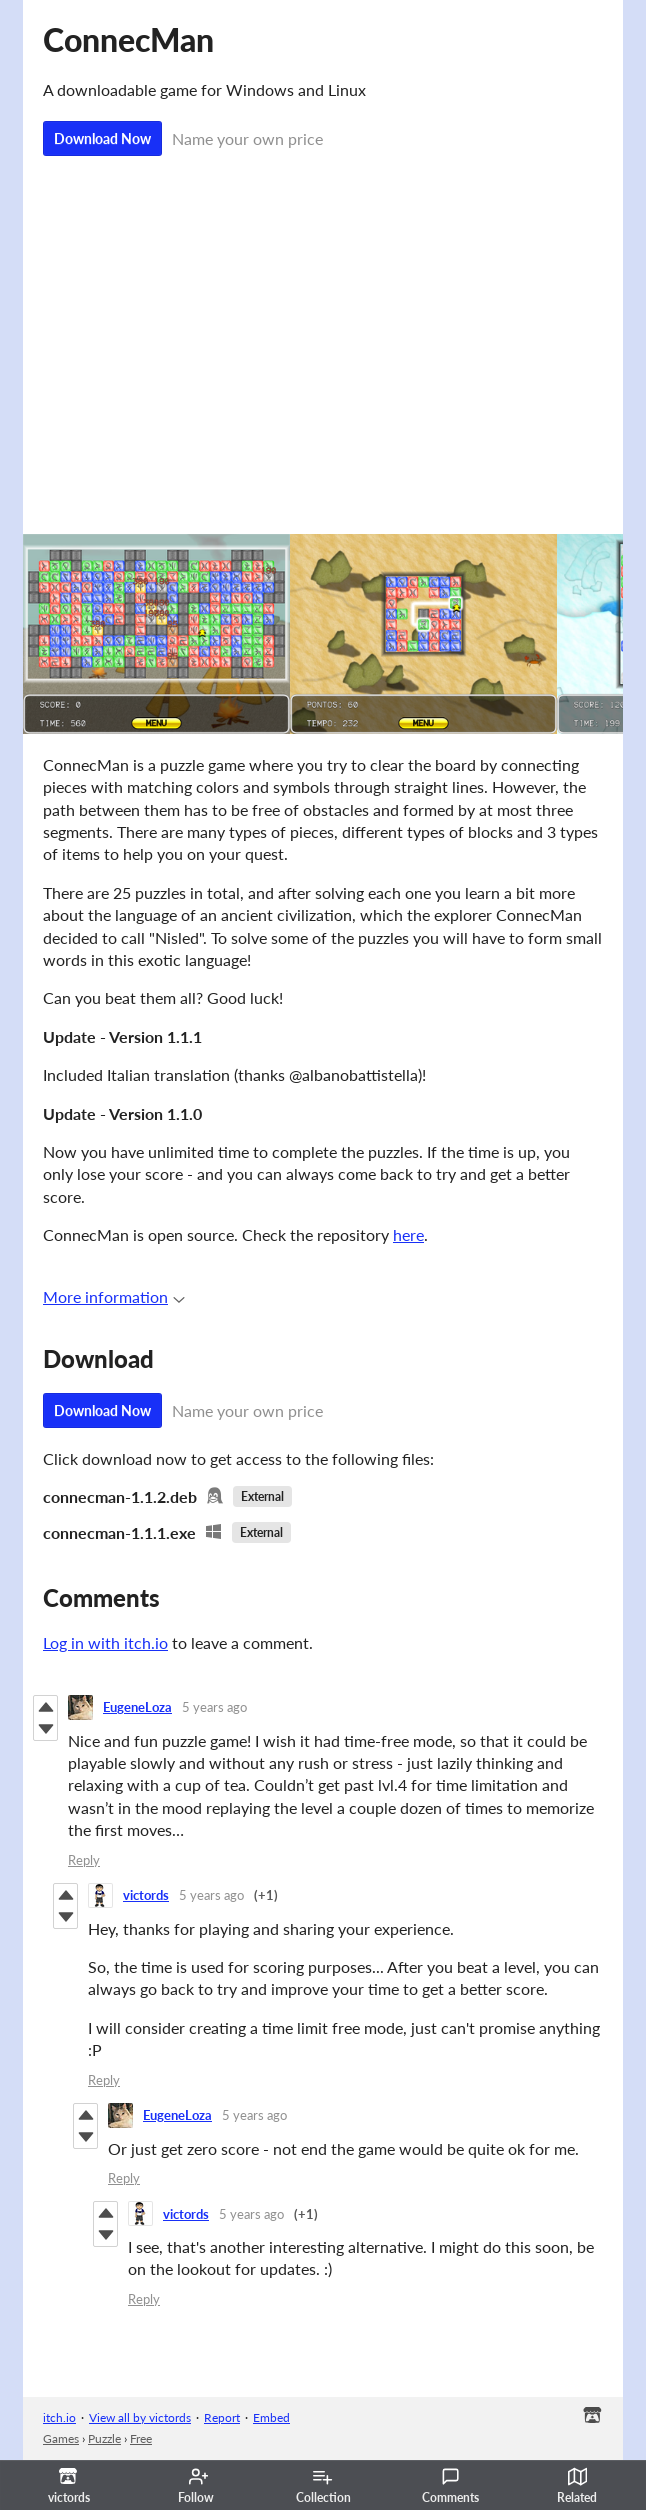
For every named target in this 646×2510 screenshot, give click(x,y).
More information (114, 1296)
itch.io (59, 2417)
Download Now (102, 138)
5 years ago (214, 1707)
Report (222, 2417)
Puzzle (104, 2438)
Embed (271, 2417)
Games (61, 2438)
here (408, 1234)
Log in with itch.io (105, 1642)
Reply (84, 1860)
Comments (450, 2486)
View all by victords (140, 2417)
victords (146, 1895)
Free (141, 2438)
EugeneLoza (137, 1707)
